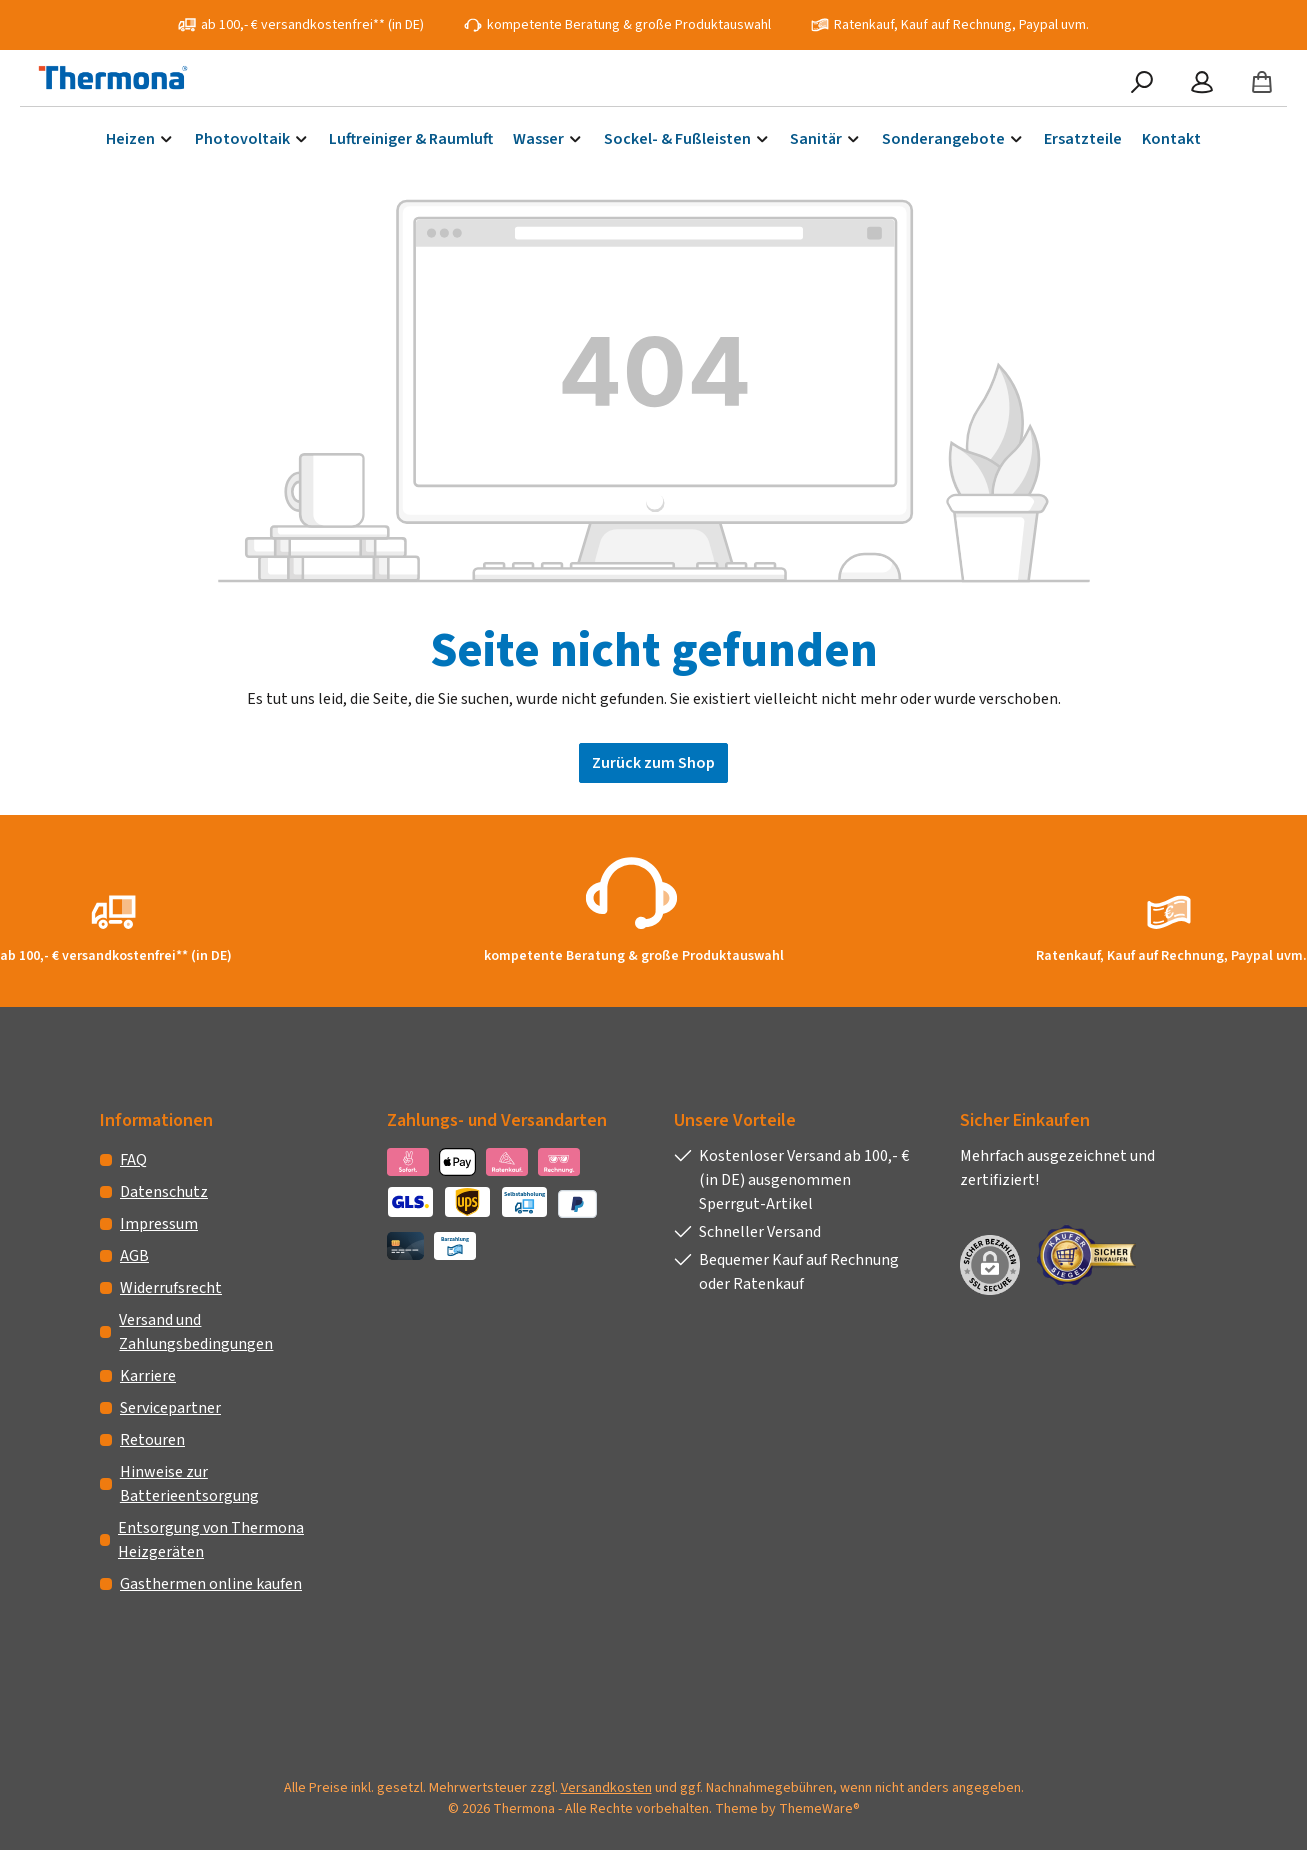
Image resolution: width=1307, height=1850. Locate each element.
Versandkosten (606, 1788)
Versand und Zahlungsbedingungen (196, 1332)
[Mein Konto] (1202, 83)
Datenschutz (164, 1192)
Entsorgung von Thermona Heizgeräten (211, 1540)
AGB (134, 1256)
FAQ (133, 1160)
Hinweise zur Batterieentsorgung (189, 1484)
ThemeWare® (819, 1809)
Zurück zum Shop (653, 763)
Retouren (152, 1440)
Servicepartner (170, 1408)
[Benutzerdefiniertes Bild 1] (1094, 1255)
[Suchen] (1142, 83)
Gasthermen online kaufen (211, 1584)
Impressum (159, 1224)
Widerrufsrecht (171, 1288)
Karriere (148, 1376)
